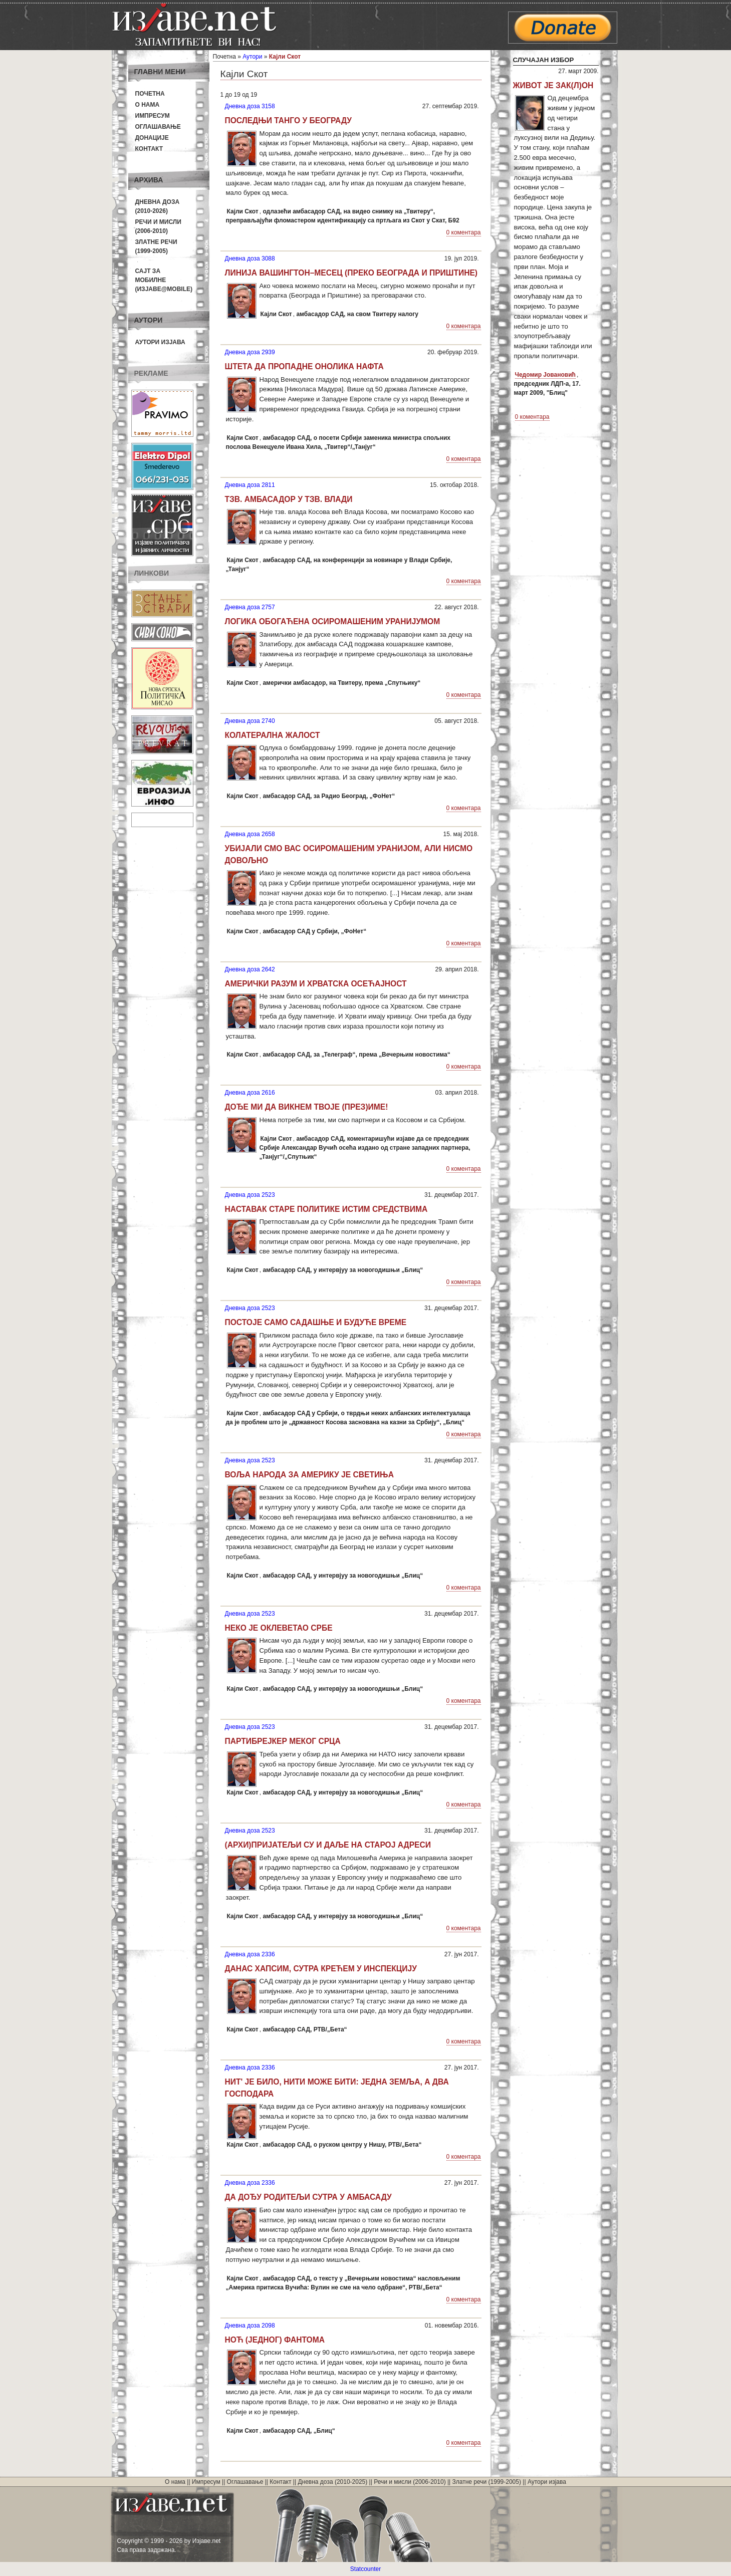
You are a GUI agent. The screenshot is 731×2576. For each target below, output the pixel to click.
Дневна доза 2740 (250, 720)
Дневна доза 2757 (250, 607)
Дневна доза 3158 (250, 106)
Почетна (150, 93)
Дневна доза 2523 (250, 1194)
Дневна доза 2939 (250, 352)
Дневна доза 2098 (250, 2325)
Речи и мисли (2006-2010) (409, 2481)
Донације (152, 137)
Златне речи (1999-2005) (486, 2481)
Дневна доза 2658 (250, 834)
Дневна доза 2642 (250, 969)
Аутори (252, 56)
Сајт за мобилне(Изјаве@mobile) (164, 280)
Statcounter (365, 2568)
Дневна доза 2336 (250, 1954)
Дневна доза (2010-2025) (332, 2481)
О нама (147, 104)
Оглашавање (158, 126)
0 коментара (463, 232)
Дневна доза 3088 (250, 258)
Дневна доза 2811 (250, 484)
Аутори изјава (160, 342)
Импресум (152, 115)
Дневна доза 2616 (250, 1092)
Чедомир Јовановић (545, 374)
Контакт (149, 148)
